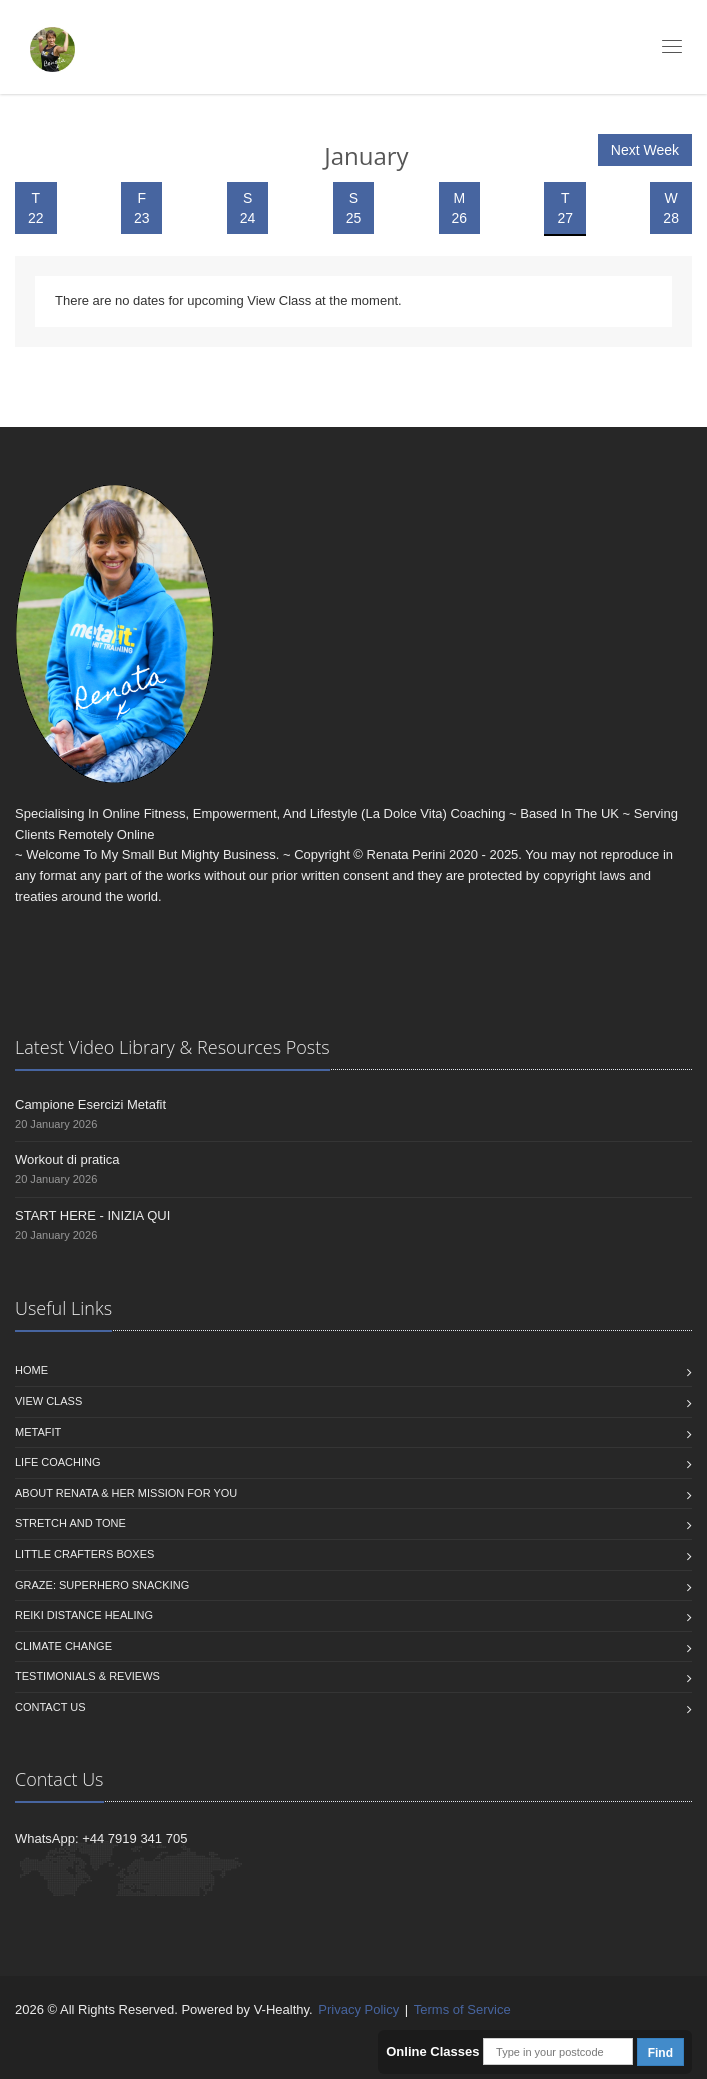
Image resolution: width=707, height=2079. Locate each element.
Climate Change (63, 1646)
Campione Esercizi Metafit (90, 1104)
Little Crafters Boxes (84, 1554)
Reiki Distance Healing (84, 1615)
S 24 (248, 208)
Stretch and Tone (70, 1523)
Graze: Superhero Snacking (102, 1585)
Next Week (645, 150)
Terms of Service (462, 2009)
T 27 (565, 208)
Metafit (38, 1432)
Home (31, 1370)
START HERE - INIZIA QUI (92, 1215)
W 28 (671, 208)
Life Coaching (58, 1462)
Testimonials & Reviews (87, 1676)
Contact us (50, 1707)
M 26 (460, 208)
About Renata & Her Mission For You (126, 1493)
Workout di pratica (67, 1159)
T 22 (36, 208)
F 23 (142, 208)
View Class (48, 1401)
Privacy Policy (358, 2009)
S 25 (354, 208)
